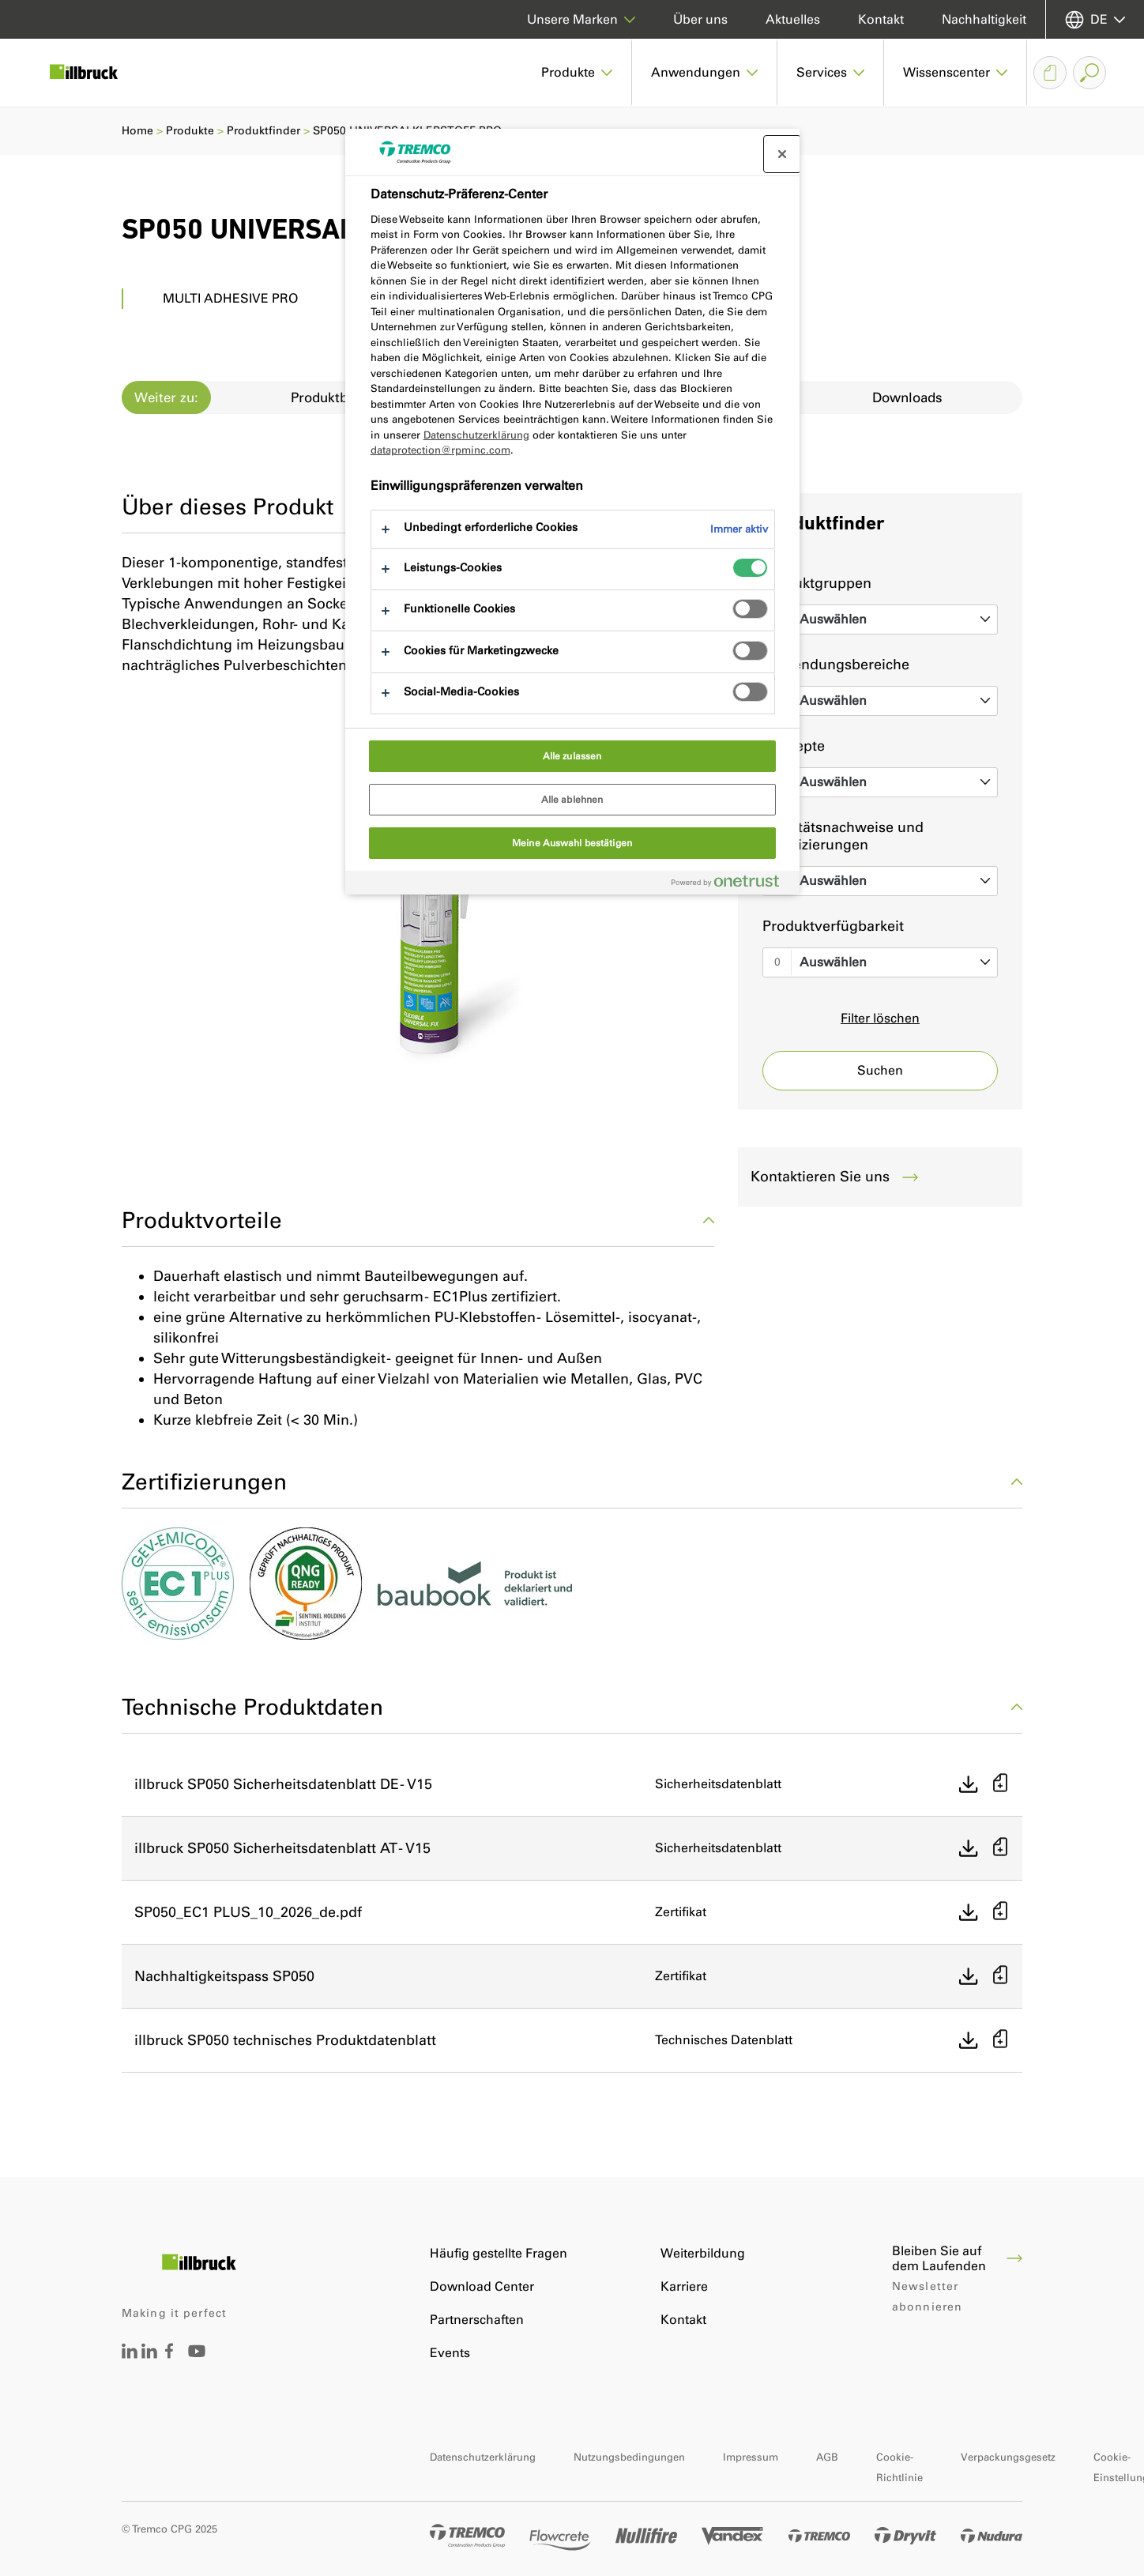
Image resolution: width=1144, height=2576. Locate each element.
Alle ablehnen (572, 799)
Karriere (684, 2286)
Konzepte (793, 746)
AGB (827, 2457)
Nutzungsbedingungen (629, 2457)
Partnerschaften (477, 2319)
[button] (577, 73)
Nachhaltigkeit (984, 19)
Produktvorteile (418, 1220)
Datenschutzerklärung (483, 2457)
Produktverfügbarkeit (833, 926)
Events (450, 2352)
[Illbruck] (95, 72)
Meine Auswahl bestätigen (572, 843)
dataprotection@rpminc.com (440, 450)
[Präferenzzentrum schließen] (782, 154)
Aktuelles (793, 19)
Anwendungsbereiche (835, 664)
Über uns (700, 19)
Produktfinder (263, 130)
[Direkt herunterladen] (968, 1784)
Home (137, 130)
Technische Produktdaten (572, 1706)
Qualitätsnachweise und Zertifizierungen (843, 836)
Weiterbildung (702, 2253)
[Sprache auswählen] (1095, 19)
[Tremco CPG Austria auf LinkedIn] (149, 2354)
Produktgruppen (816, 583)
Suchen (880, 1070)
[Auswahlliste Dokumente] (1050, 72)
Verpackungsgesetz (1008, 2457)
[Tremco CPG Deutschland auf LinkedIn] (129, 2354)
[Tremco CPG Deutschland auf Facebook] (169, 2354)
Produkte (190, 130)
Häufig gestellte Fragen (498, 2253)
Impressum (750, 2457)
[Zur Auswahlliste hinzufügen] (1000, 1784)
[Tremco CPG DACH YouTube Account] (197, 2362)
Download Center (482, 2286)
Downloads (907, 397)
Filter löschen (880, 1018)
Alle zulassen (572, 756)
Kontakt (881, 19)
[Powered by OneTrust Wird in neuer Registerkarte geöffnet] (732, 884)
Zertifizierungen (572, 1481)
